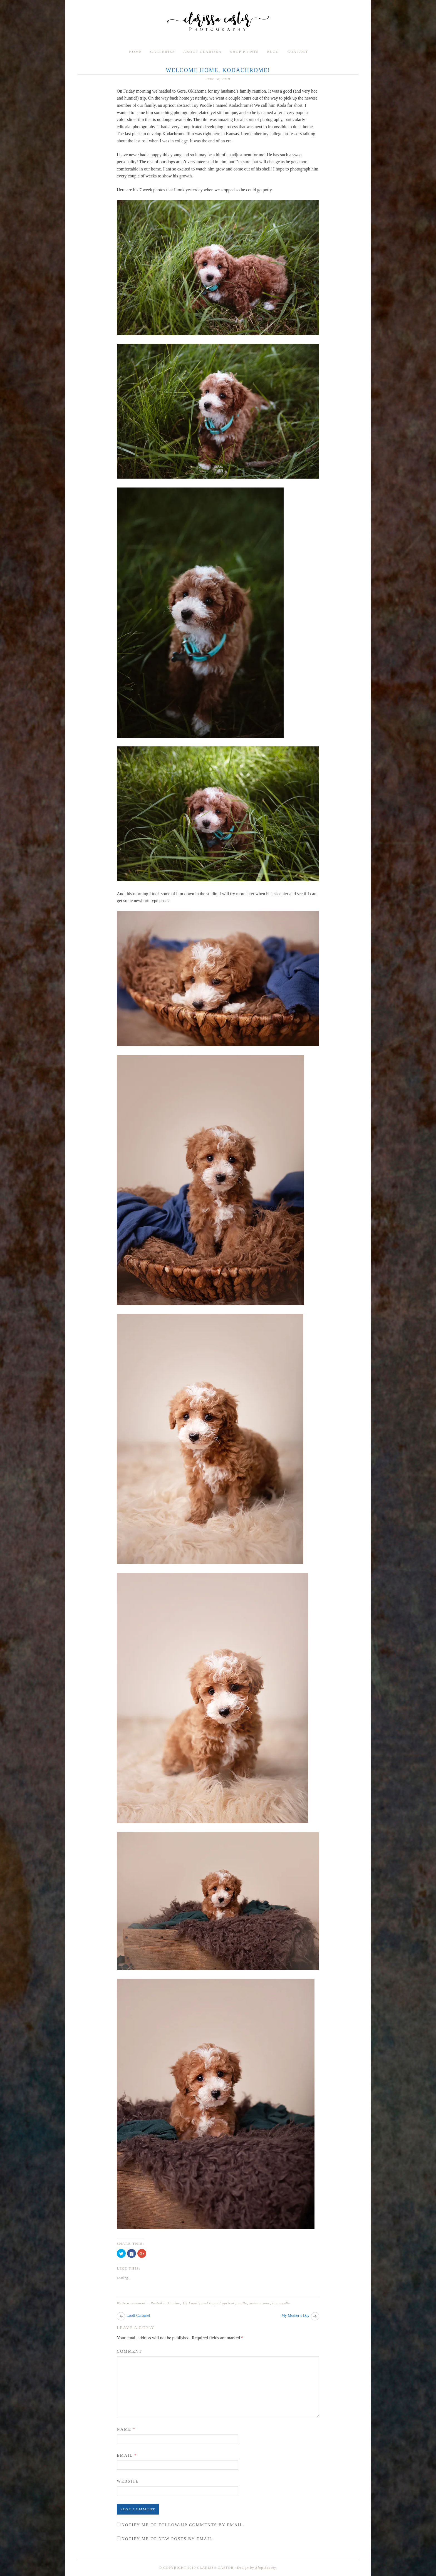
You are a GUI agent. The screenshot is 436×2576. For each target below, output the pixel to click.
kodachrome (259, 2303)
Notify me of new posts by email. (168, 2539)
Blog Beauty (265, 2567)
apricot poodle (234, 2303)
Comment (129, 2351)
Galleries (162, 52)
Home (135, 52)
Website (128, 2481)
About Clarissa (202, 52)
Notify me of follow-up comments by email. (183, 2525)
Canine (174, 2303)
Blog (273, 52)
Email (127, 2455)
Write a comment (131, 2303)
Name (126, 2429)
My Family (191, 2303)
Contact (298, 52)
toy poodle (281, 2303)
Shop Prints (244, 52)
